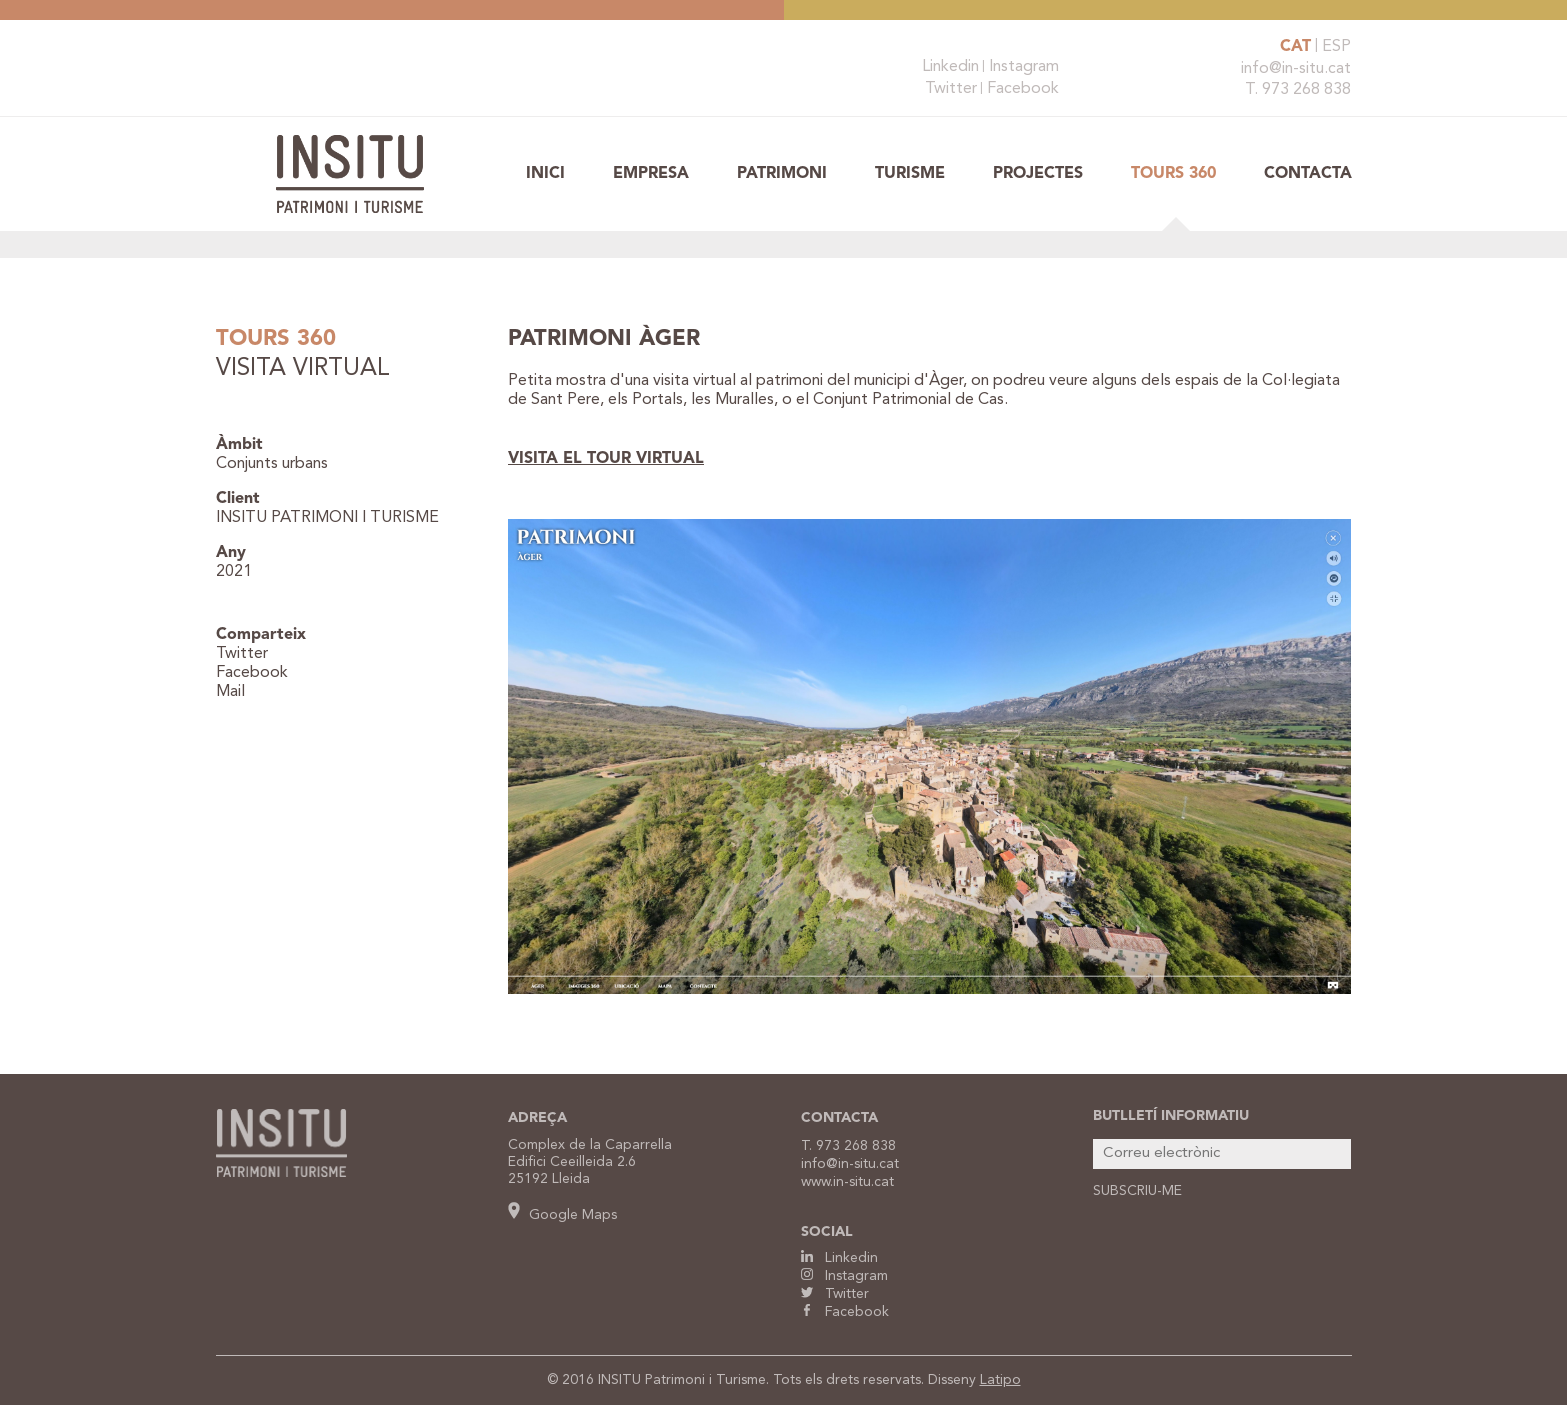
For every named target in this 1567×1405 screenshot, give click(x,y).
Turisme (910, 174)
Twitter (951, 89)
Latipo (1000, 1380)
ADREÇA (537, 1118)
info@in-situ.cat (1296, 69)
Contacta (1308, 174)
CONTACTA (839, 1118)
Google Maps (562, 1215)
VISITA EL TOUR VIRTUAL (606, 459)
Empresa (651, 174)
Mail (230, 692)
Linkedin (950, 67)
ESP (1336, 47)
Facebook (1023, 89)
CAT (1295, 47)
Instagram (1024, 67)
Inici (545, 174)
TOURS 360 (1173, 174)
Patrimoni (782, 174)
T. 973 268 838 (1298, 90)
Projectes (1038, 174)
